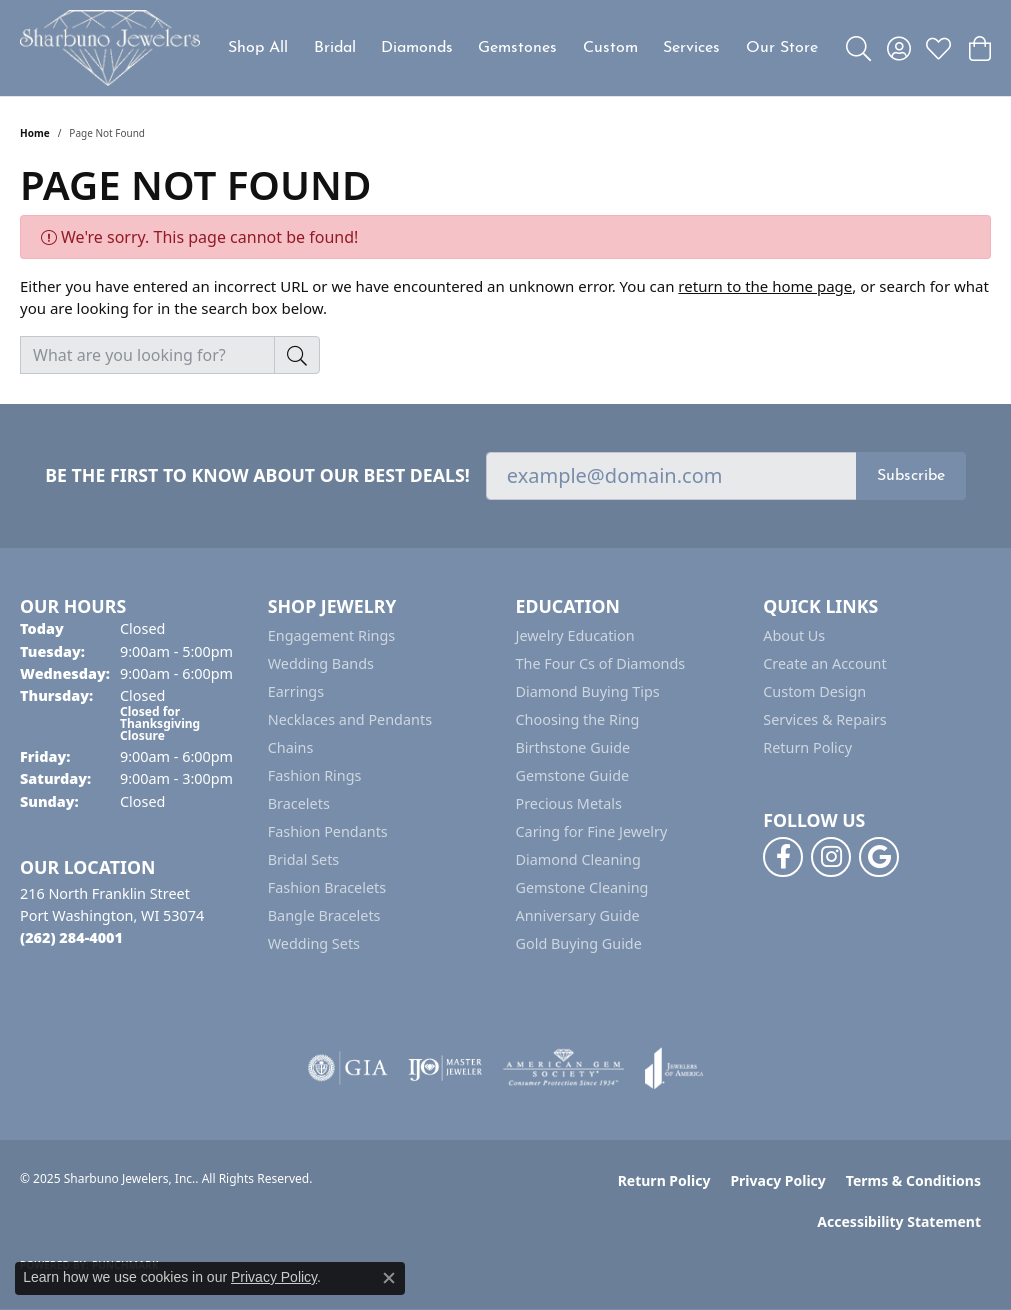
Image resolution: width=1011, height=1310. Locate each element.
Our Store (782, 48)
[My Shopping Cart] (978, 48)
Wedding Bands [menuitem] (321, 663)
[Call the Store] (71, 937)
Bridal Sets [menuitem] (304, 859)
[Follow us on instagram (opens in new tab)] (831, 857)
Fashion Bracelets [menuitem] (327, 887)
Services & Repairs (824, 719)
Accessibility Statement (899, 1221)
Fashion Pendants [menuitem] (328, 831)
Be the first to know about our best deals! (257, 475)
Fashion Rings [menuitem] (315, 775)
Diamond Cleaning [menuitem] (578, 859)
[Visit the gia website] (348, 1068)
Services (691, 48)
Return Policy (807, 747)
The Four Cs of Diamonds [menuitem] (601, 663)
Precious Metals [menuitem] (569, 803)
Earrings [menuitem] (296, 691)
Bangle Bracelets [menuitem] (324, 915)
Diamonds (417, 48)
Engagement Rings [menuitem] (332, 635)
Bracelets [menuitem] (299, 803)
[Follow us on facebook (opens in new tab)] (783, 857)
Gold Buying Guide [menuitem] (579, 943)
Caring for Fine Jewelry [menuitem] (592, 831)
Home (35, 133)
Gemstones (517, 48)
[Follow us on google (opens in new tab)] (879, 857)
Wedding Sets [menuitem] (314, 943)
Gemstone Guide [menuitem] (573, 775)
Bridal (335, 48)
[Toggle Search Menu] (858, 48)
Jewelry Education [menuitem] (575, 635)
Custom (610, 48)
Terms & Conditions (913, 1180)
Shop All (258, 48)
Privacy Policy (777, 1180)
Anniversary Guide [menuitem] (578, 915)
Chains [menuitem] (291, 747)
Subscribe (911, 476)
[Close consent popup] (389, 1278)
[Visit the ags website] (563, 1068)
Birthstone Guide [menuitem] (573, 747)
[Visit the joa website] (674, 1068)
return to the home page (765, 286)
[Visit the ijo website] (445, 1068)
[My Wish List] (938, 48)
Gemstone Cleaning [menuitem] (582, 887)
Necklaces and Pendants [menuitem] (350, 719)
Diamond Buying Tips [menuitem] (588, 691)
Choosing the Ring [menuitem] (578, 719)
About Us (794, 635)
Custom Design (814, 691)
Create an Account (824, 663)
